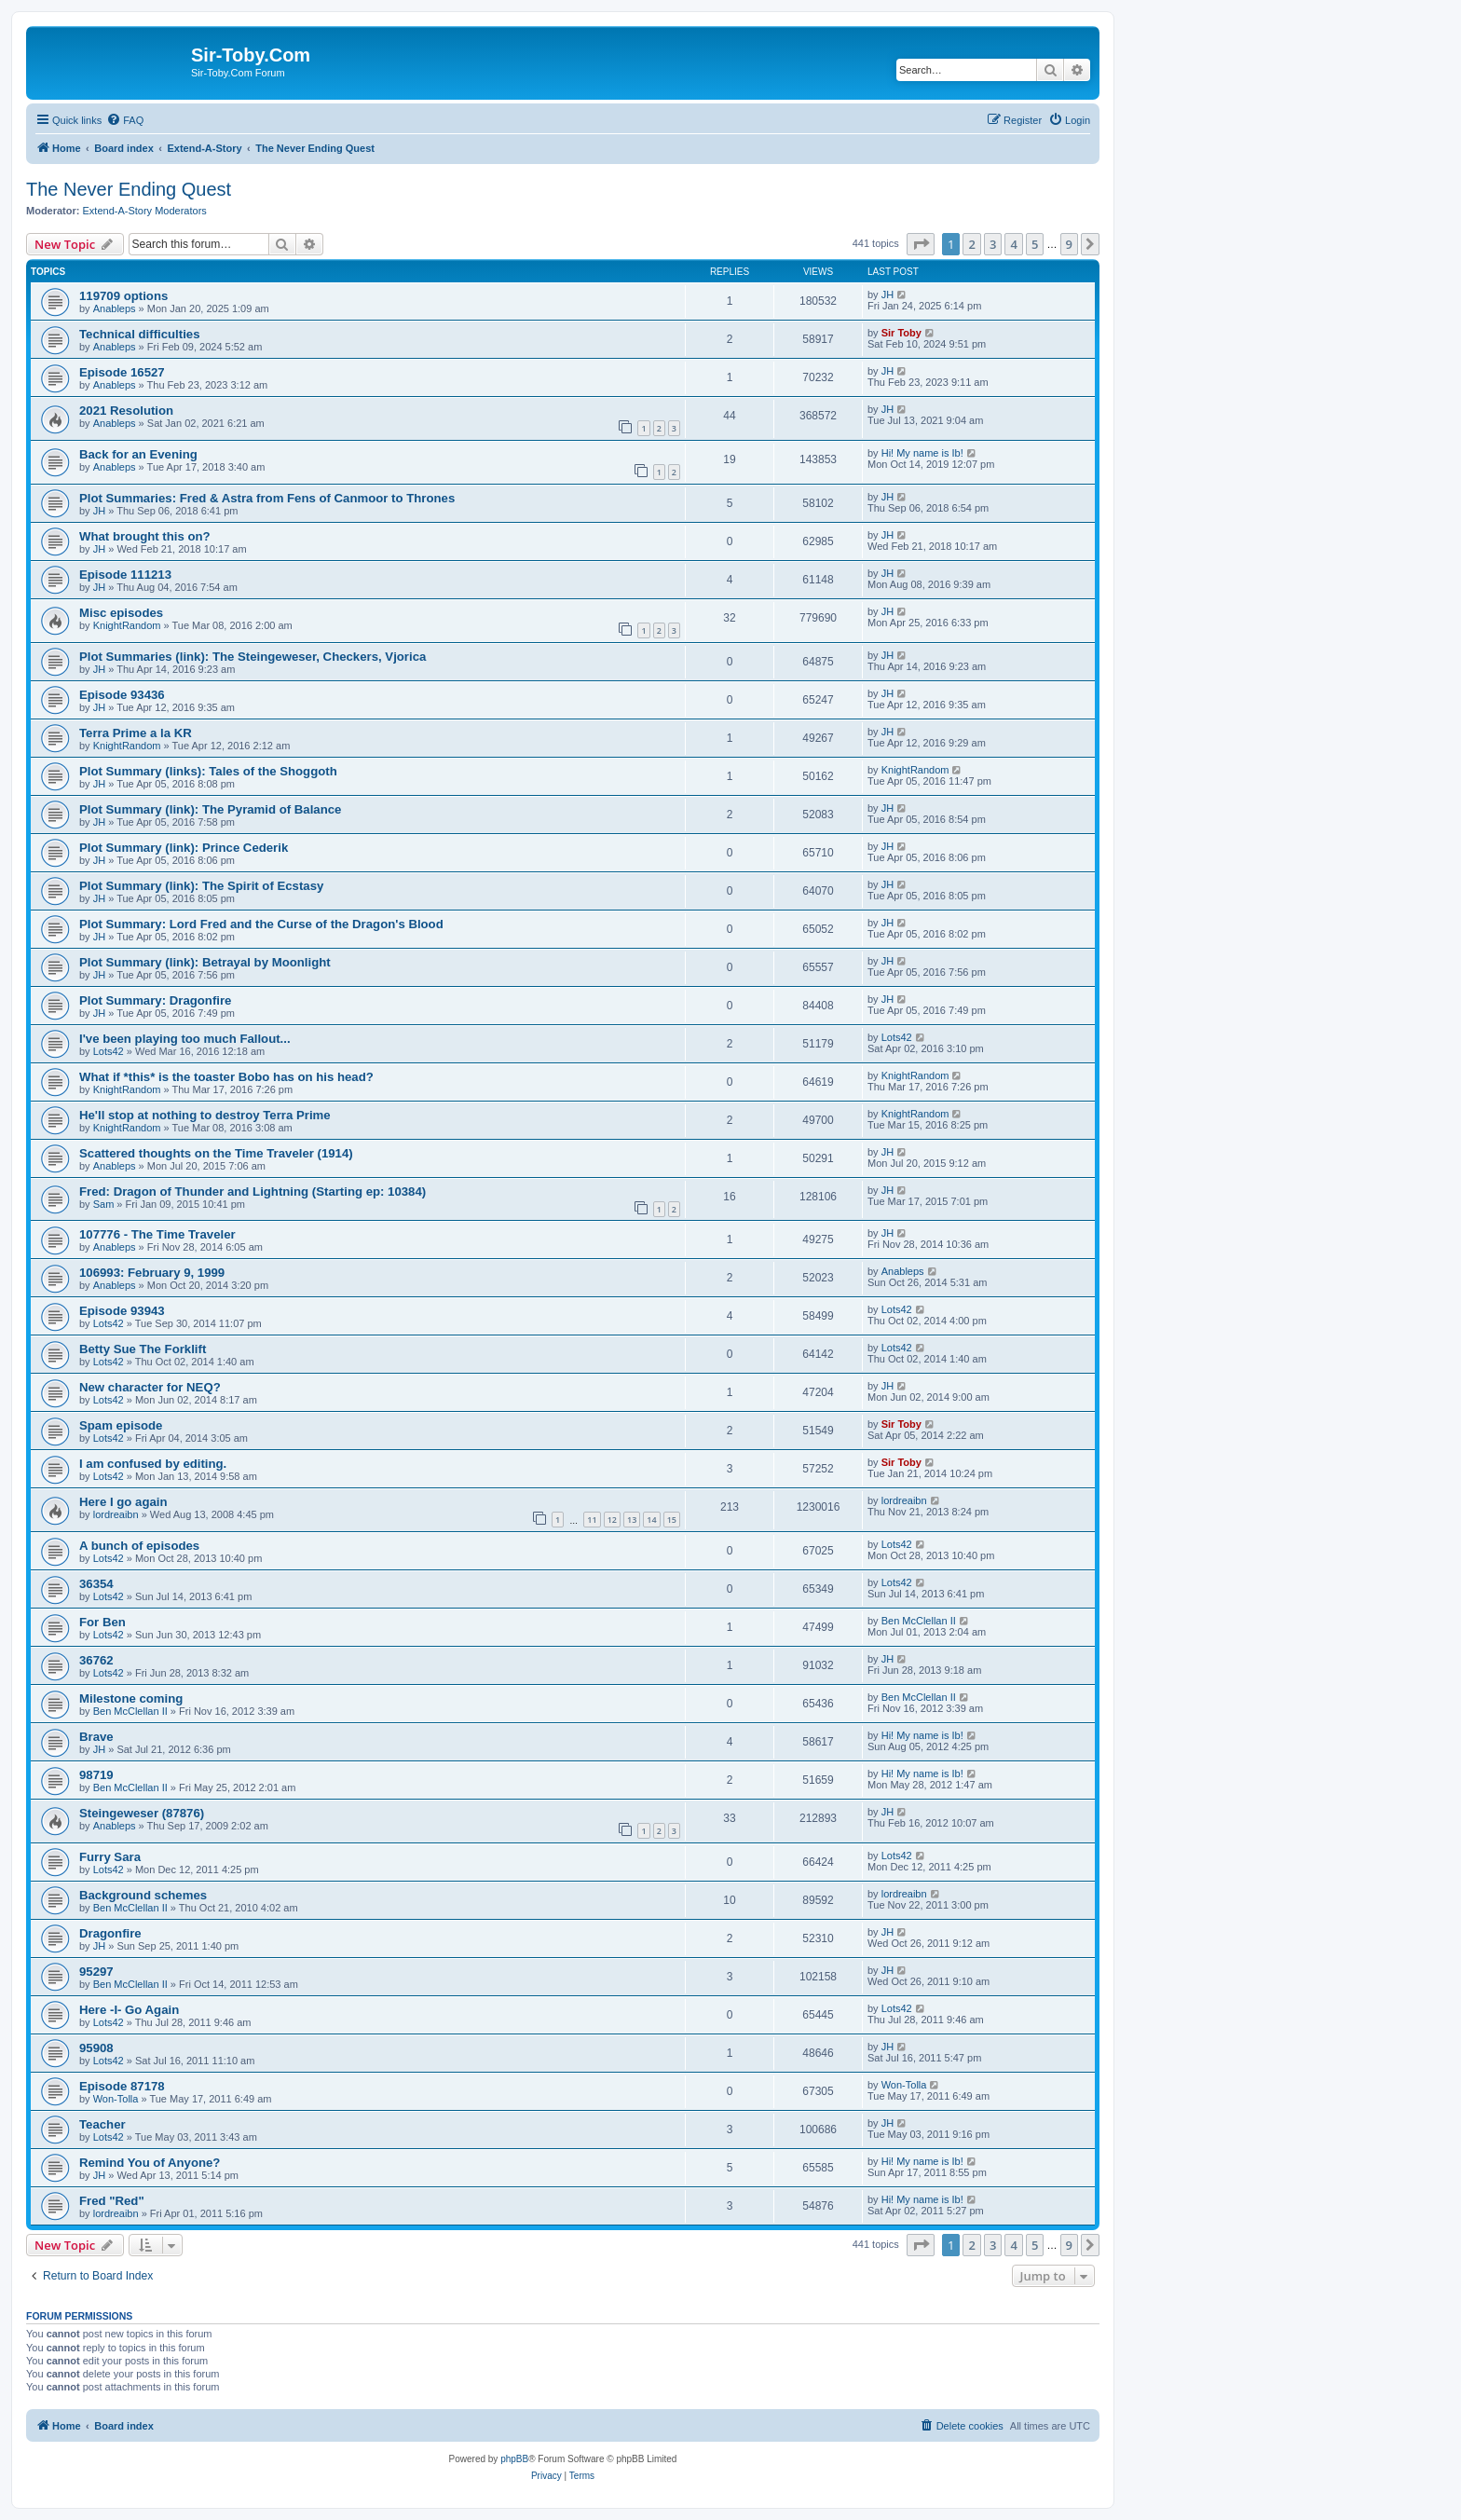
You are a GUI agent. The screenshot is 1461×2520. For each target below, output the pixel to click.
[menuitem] (124, 120)
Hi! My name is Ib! (922, 453)
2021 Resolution (126, 411)
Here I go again (123, 1502)
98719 (96, 1775)
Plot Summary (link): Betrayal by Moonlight (205, 962)
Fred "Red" (111, 2201)
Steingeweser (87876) (141, 1813)
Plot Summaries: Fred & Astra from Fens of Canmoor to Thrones (267, 498)
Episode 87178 (122, 2086)
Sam (104, 1204)
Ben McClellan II (918, 1620)
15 (671, 1519)
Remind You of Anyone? (149, 2163)
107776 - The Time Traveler (157, 1234)
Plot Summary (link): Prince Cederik (183, 848)
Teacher (102, 2124)
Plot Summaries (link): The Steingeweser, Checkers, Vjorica (252, 657)
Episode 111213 (125, 575)
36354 (96, 1584)
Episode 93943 (122, 1311)
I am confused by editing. (152, 1464)
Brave (96, 1737)
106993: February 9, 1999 (152, 1273)
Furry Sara (110, 1857)
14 (651, 1519)
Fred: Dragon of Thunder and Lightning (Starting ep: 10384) (252, 1191)
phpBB (514, 2459)
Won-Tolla (116, 2098)
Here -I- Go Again (129, 2010)
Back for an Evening (138, 454)
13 (631, 1519)
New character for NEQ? (150, 1387)
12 (612, 1519)
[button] (921, 244)
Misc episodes (121, 613)
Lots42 (108, 1051)
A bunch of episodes (139, 1546)
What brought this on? (145, 536)
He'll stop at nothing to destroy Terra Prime (205, 1115)
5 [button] (1034, 244)
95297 (96, 1972)
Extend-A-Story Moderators (145, 210)
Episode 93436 (122, 695)
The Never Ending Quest (128, 189)
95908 (96, 2048)
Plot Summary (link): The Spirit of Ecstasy (201, 886)
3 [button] (993, 244)
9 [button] (1069, 244)
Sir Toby (901, 332)
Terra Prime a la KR (135, 733)
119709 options (123, 296)
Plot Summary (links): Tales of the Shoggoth (208, 771)
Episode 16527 (122, 372)
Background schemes (143, 1895)
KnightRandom (127, 625)
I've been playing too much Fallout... (185, 1039)
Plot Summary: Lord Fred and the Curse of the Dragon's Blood (261, 924)
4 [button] (1013, 244)
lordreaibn (116, 1514)
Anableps (114, 308)
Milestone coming (131, 1698)
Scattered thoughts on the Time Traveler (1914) (216, 1153)
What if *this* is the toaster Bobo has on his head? (226, 1077)
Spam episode (120, 1425)
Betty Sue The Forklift (142, 1349)
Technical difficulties (139, 334)
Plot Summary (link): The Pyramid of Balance (210, 809)
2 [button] (971, 244)
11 (591, 1519)
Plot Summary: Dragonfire (155, 1000)
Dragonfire (110, 1933)
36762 (96, 1660)
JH (887, 294)
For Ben (102, 1622)
